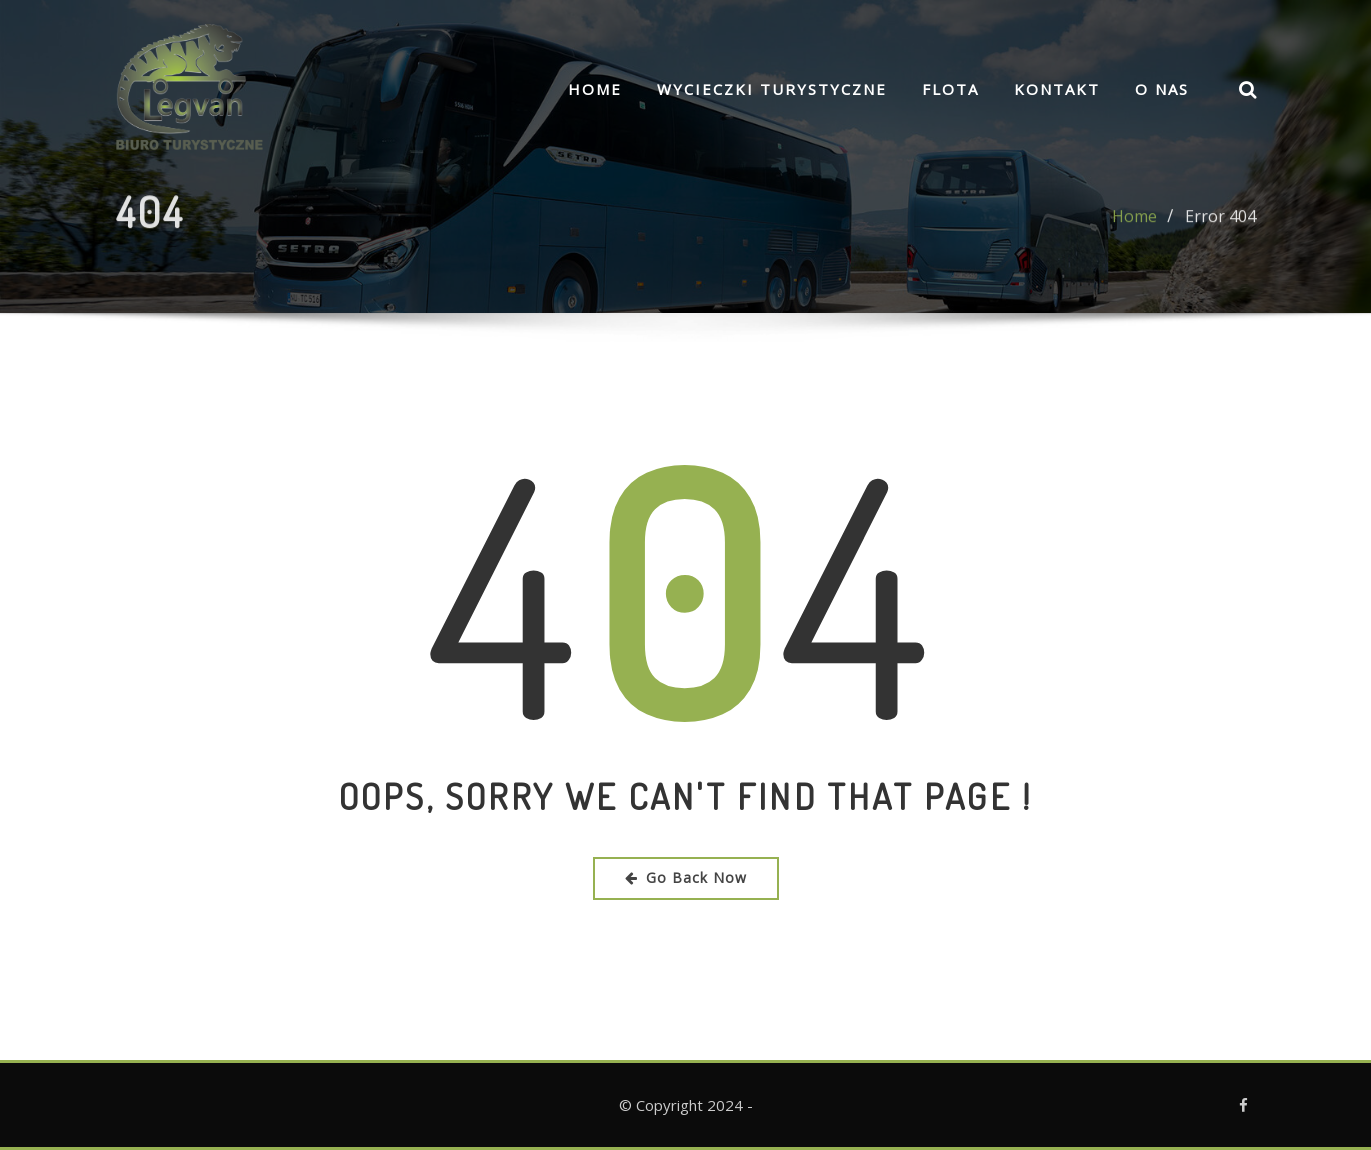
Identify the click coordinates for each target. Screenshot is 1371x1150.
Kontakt (1057, 89)
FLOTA (950, 89)
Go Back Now (686, 877)
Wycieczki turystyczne (772, 89)
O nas (1162, 89)
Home (595, 89)
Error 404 (1220, 224)
